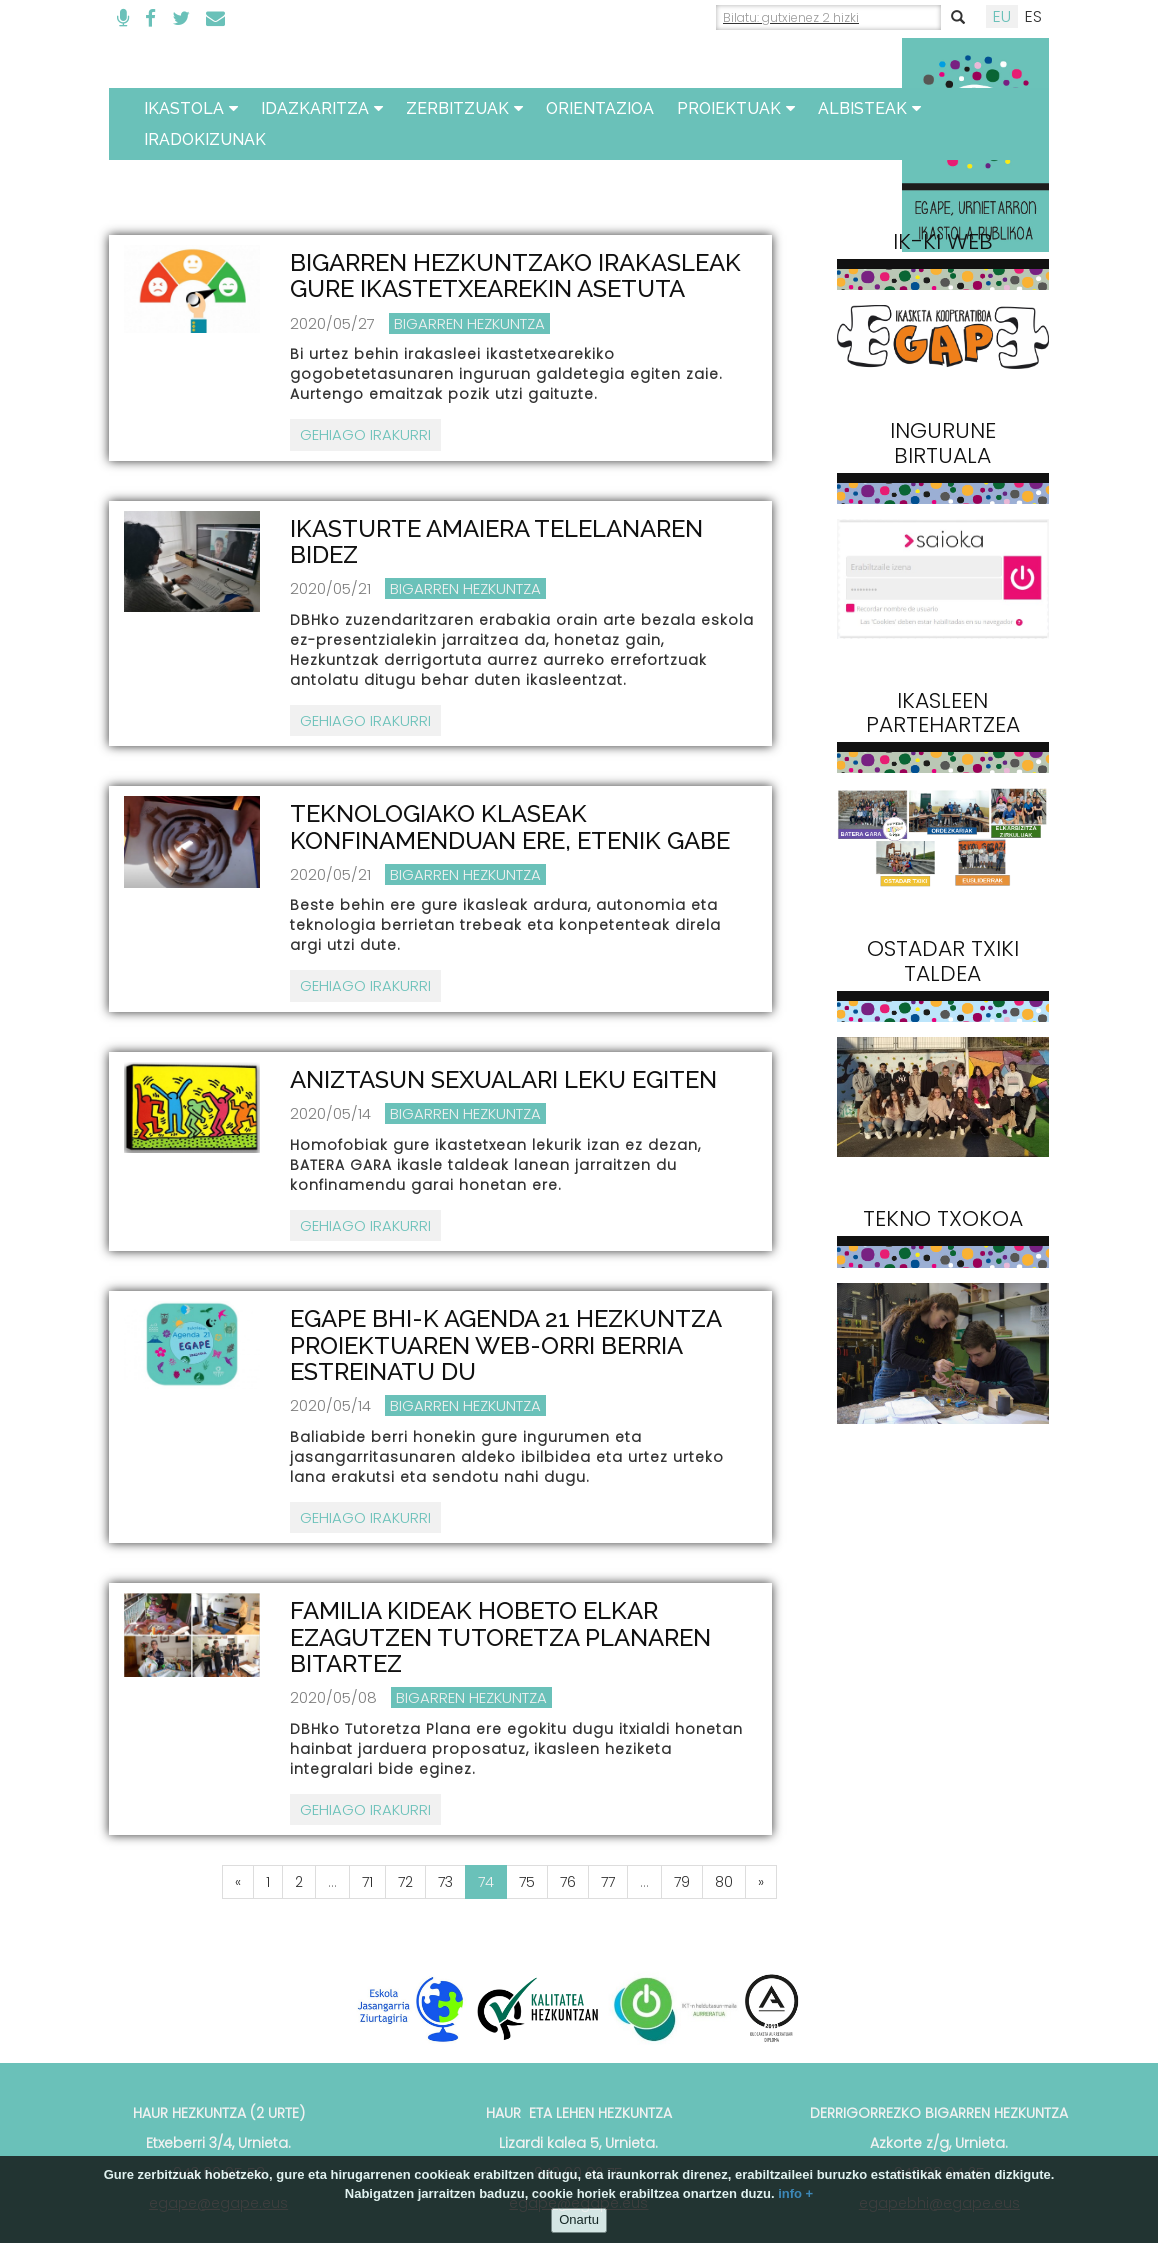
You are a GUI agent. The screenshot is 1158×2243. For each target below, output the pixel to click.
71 (367, 1882)
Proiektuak (736, 108)
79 (682, 1882)
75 (527, 1882)
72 (405, 1882)
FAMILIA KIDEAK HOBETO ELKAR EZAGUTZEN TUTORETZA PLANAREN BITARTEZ (500, 1637)
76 (568, 1882)
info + (795, 2193)
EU (1002, 16)
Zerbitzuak (464, 108)
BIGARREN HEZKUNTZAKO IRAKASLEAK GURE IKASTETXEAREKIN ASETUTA (515, 275)
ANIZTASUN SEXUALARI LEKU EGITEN (503, 1079)
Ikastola (191, 108)
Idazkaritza (322, 108)
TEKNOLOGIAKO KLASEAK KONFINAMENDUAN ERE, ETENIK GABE (510, 826)
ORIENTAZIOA (600, 108)
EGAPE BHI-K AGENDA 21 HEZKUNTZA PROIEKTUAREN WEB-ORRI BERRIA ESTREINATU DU (505, 1345)
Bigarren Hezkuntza (469, 323)
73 (445, 1882)
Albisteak (869, 108)
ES (1033, 16)
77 (608, 1882)
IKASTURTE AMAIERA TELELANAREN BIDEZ (496, 541)
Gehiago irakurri (365, 434)
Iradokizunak (205, 139)
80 (724, 1882)
